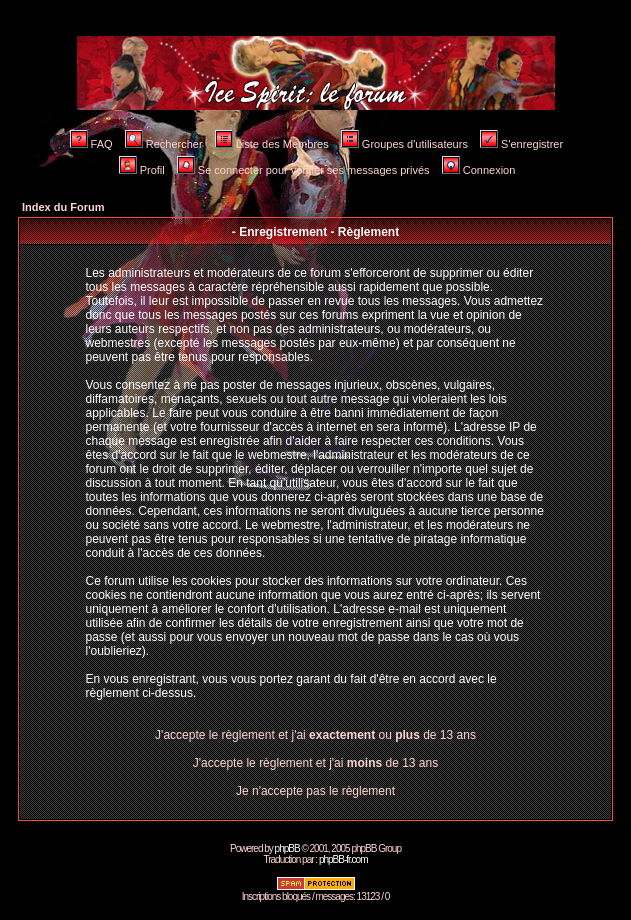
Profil (142, 170)
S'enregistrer (521, 144)
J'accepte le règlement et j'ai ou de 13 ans (315, 735)
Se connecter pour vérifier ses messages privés (303, 170)
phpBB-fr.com (343, 859)
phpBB (287, 848)
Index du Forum (63, 207)
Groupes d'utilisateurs (404, 144)
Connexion (479, 170)
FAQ (91, 144)
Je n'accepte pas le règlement (315, 791)
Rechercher (164, 144)
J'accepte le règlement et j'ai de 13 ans (315, 763)
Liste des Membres (272, 144)
